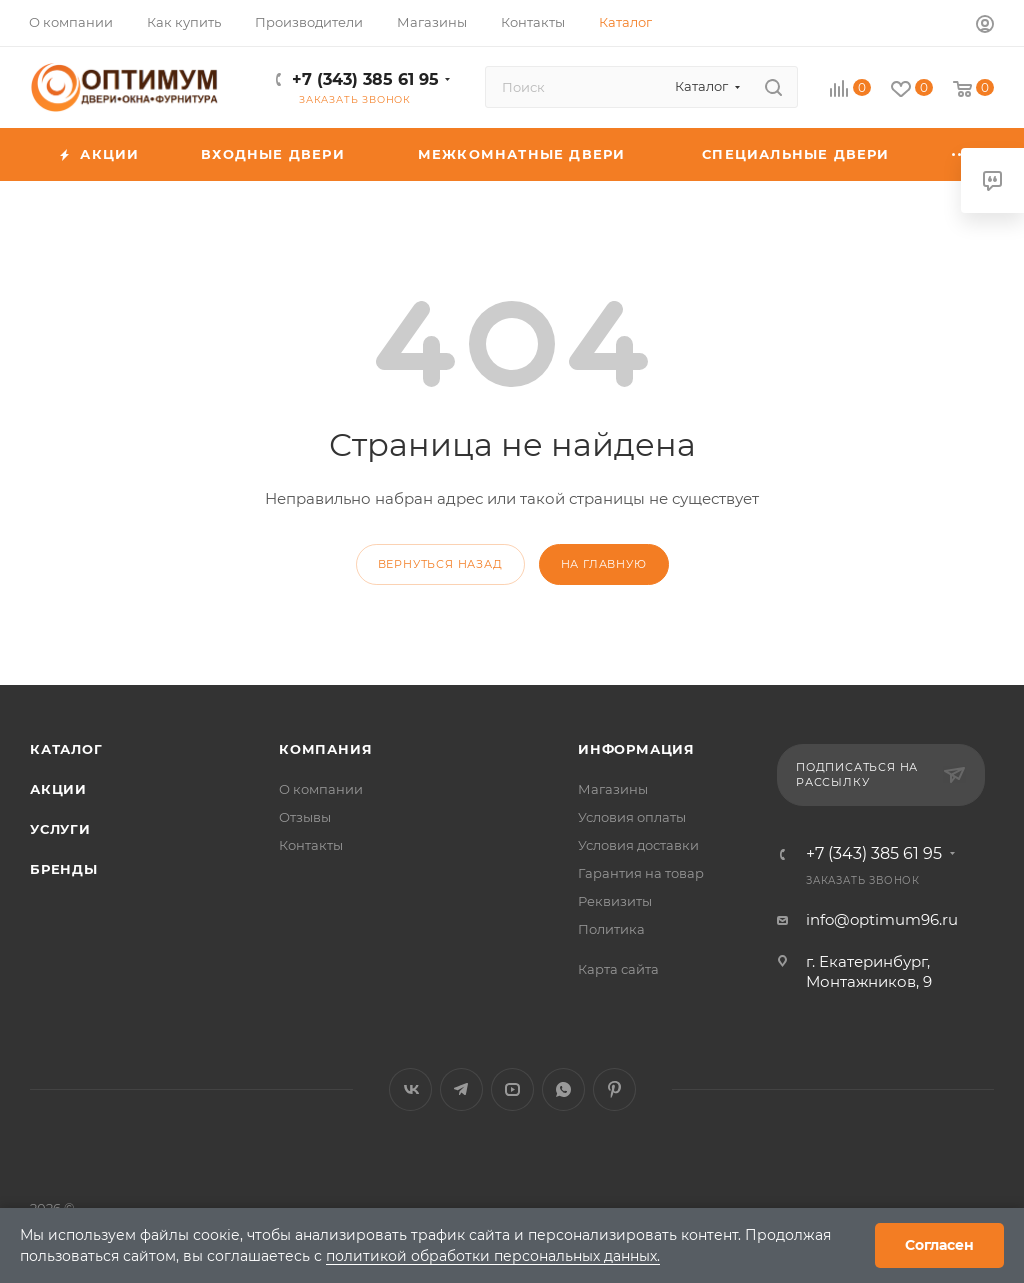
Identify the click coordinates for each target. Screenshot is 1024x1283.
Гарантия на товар (641, 873)
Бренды (64, 869)
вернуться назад (440, 564)
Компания (325, 749)
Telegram (461, 1089)
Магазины (613, 789)
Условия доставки (638, 845)
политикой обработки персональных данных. (493, 1256)
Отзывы (305, 817)
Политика (611, 929)
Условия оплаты (632, 817)
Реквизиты (615, 901)
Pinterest (614, 1089)
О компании (321, 789)
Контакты (311, 845)
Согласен (939, 1245)
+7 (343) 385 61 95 (365, 79)
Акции (58, 789)
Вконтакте (410, 1089)
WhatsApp (563, 1089)
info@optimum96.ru (882, 919)
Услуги (60, 829)
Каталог (66, 749)
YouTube (512, 1089)
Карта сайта (618, 969)
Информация (636, 749)
